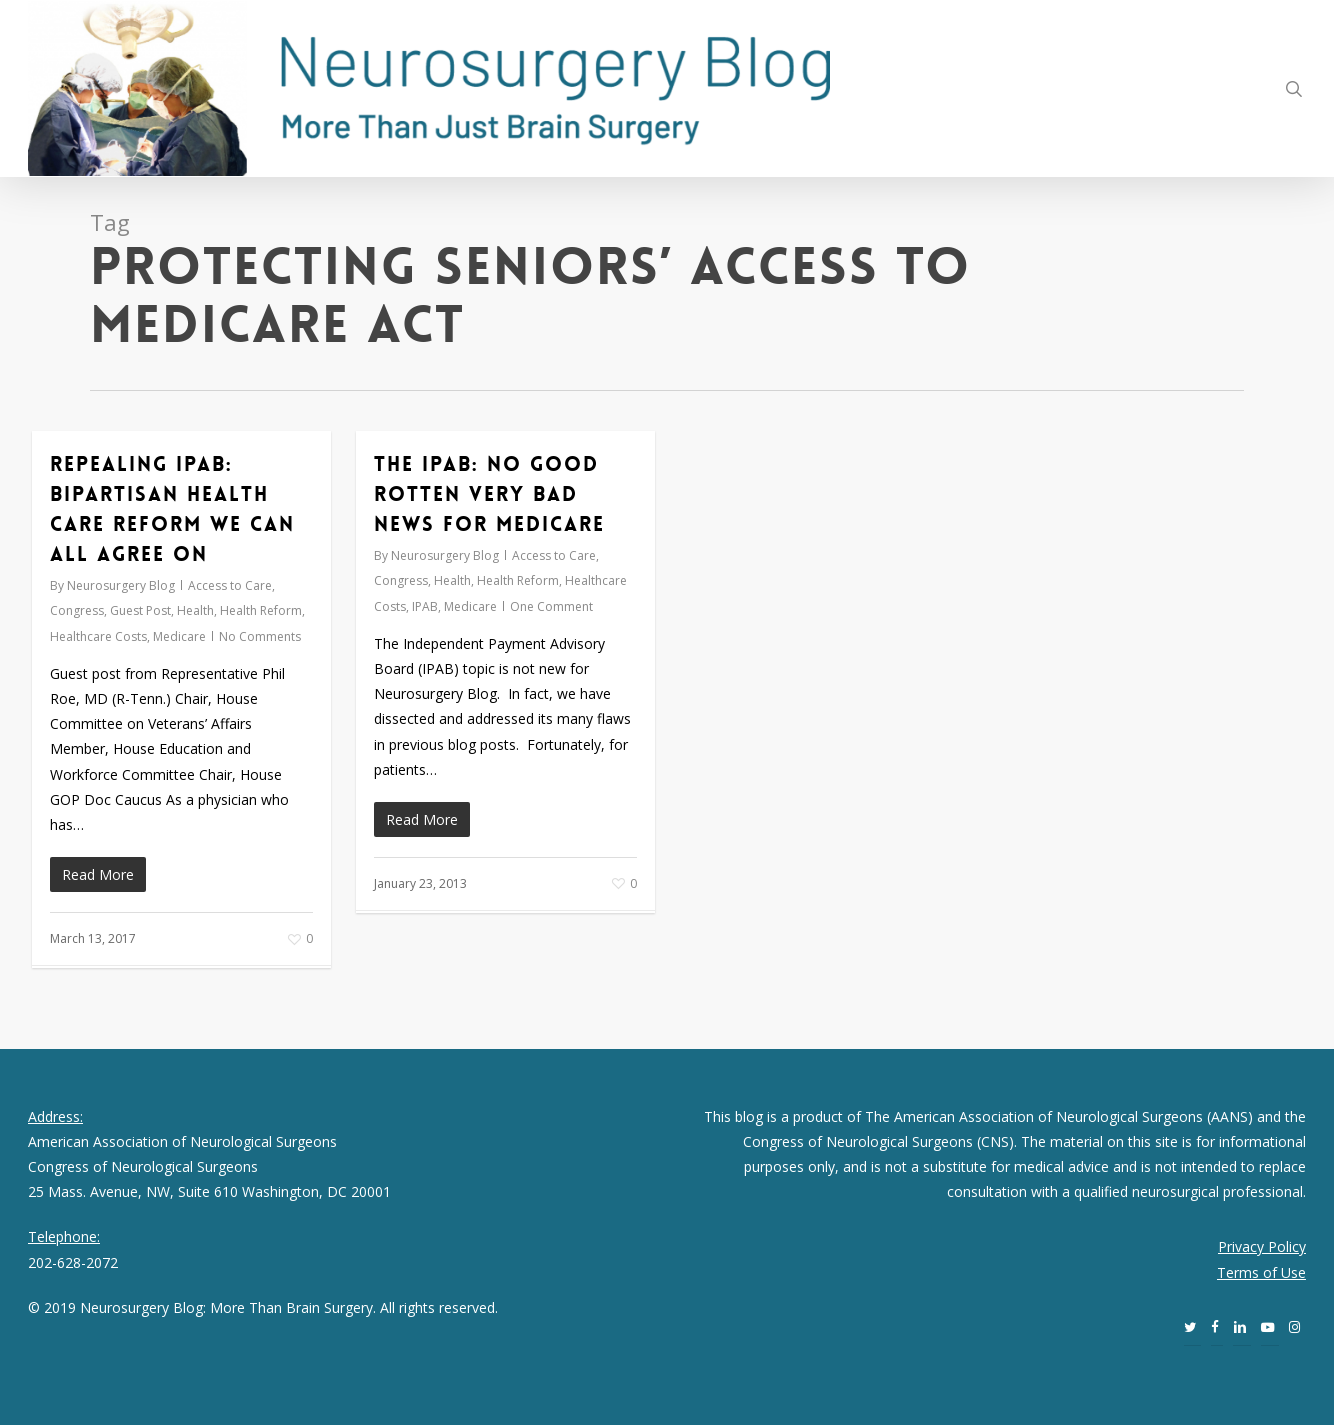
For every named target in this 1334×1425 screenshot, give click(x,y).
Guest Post (140, 610)
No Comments (260, 636)
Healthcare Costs (98, 636)
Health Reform (261, 610)
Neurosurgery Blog (121, 585)
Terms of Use (1261, 1272)
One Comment (551, 606)
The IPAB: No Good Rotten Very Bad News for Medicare (489, 494)
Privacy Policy (1262, 1246)
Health (195, 610)
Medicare (179, 636)
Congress (77, 610)
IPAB (425, 606)
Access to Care (230, 585)
